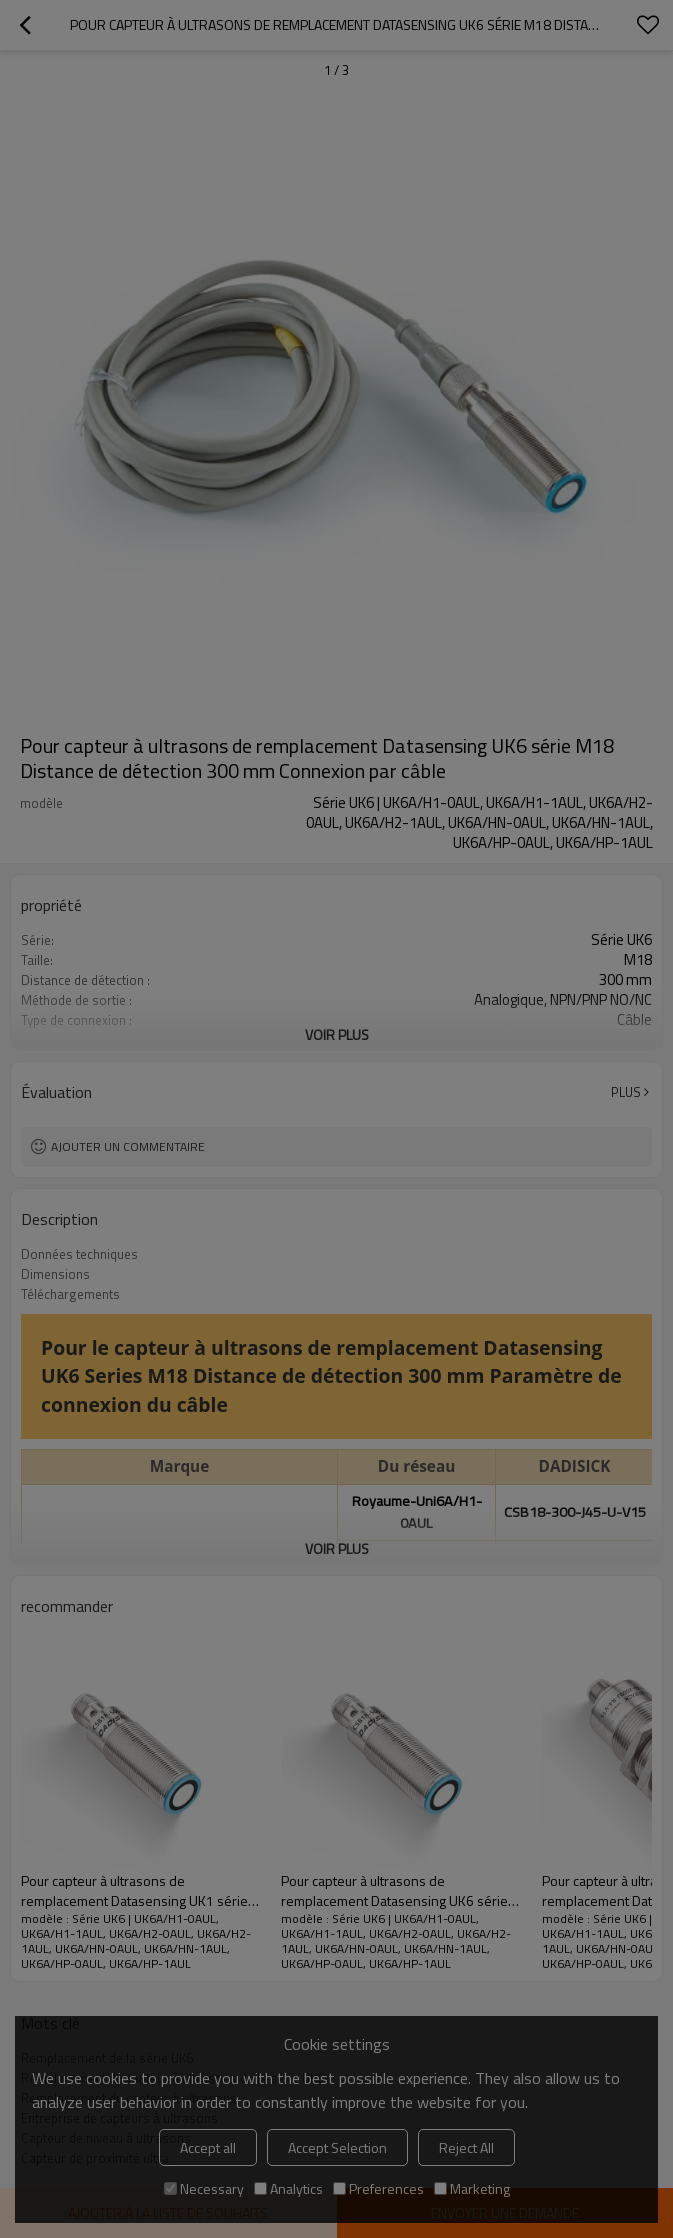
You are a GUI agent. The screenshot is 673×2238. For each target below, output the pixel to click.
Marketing (472, 2188)
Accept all (208, 2147)
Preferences (378, 2188)
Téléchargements (70, 1294)
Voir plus (337, 1034)
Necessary (204, 2188)
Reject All (466, 2147)
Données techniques (79, 1254)
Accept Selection (337, 2147)
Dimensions (55, 1274)
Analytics (288, 2188)
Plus (626, 1092)
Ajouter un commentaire (128, 1146)
